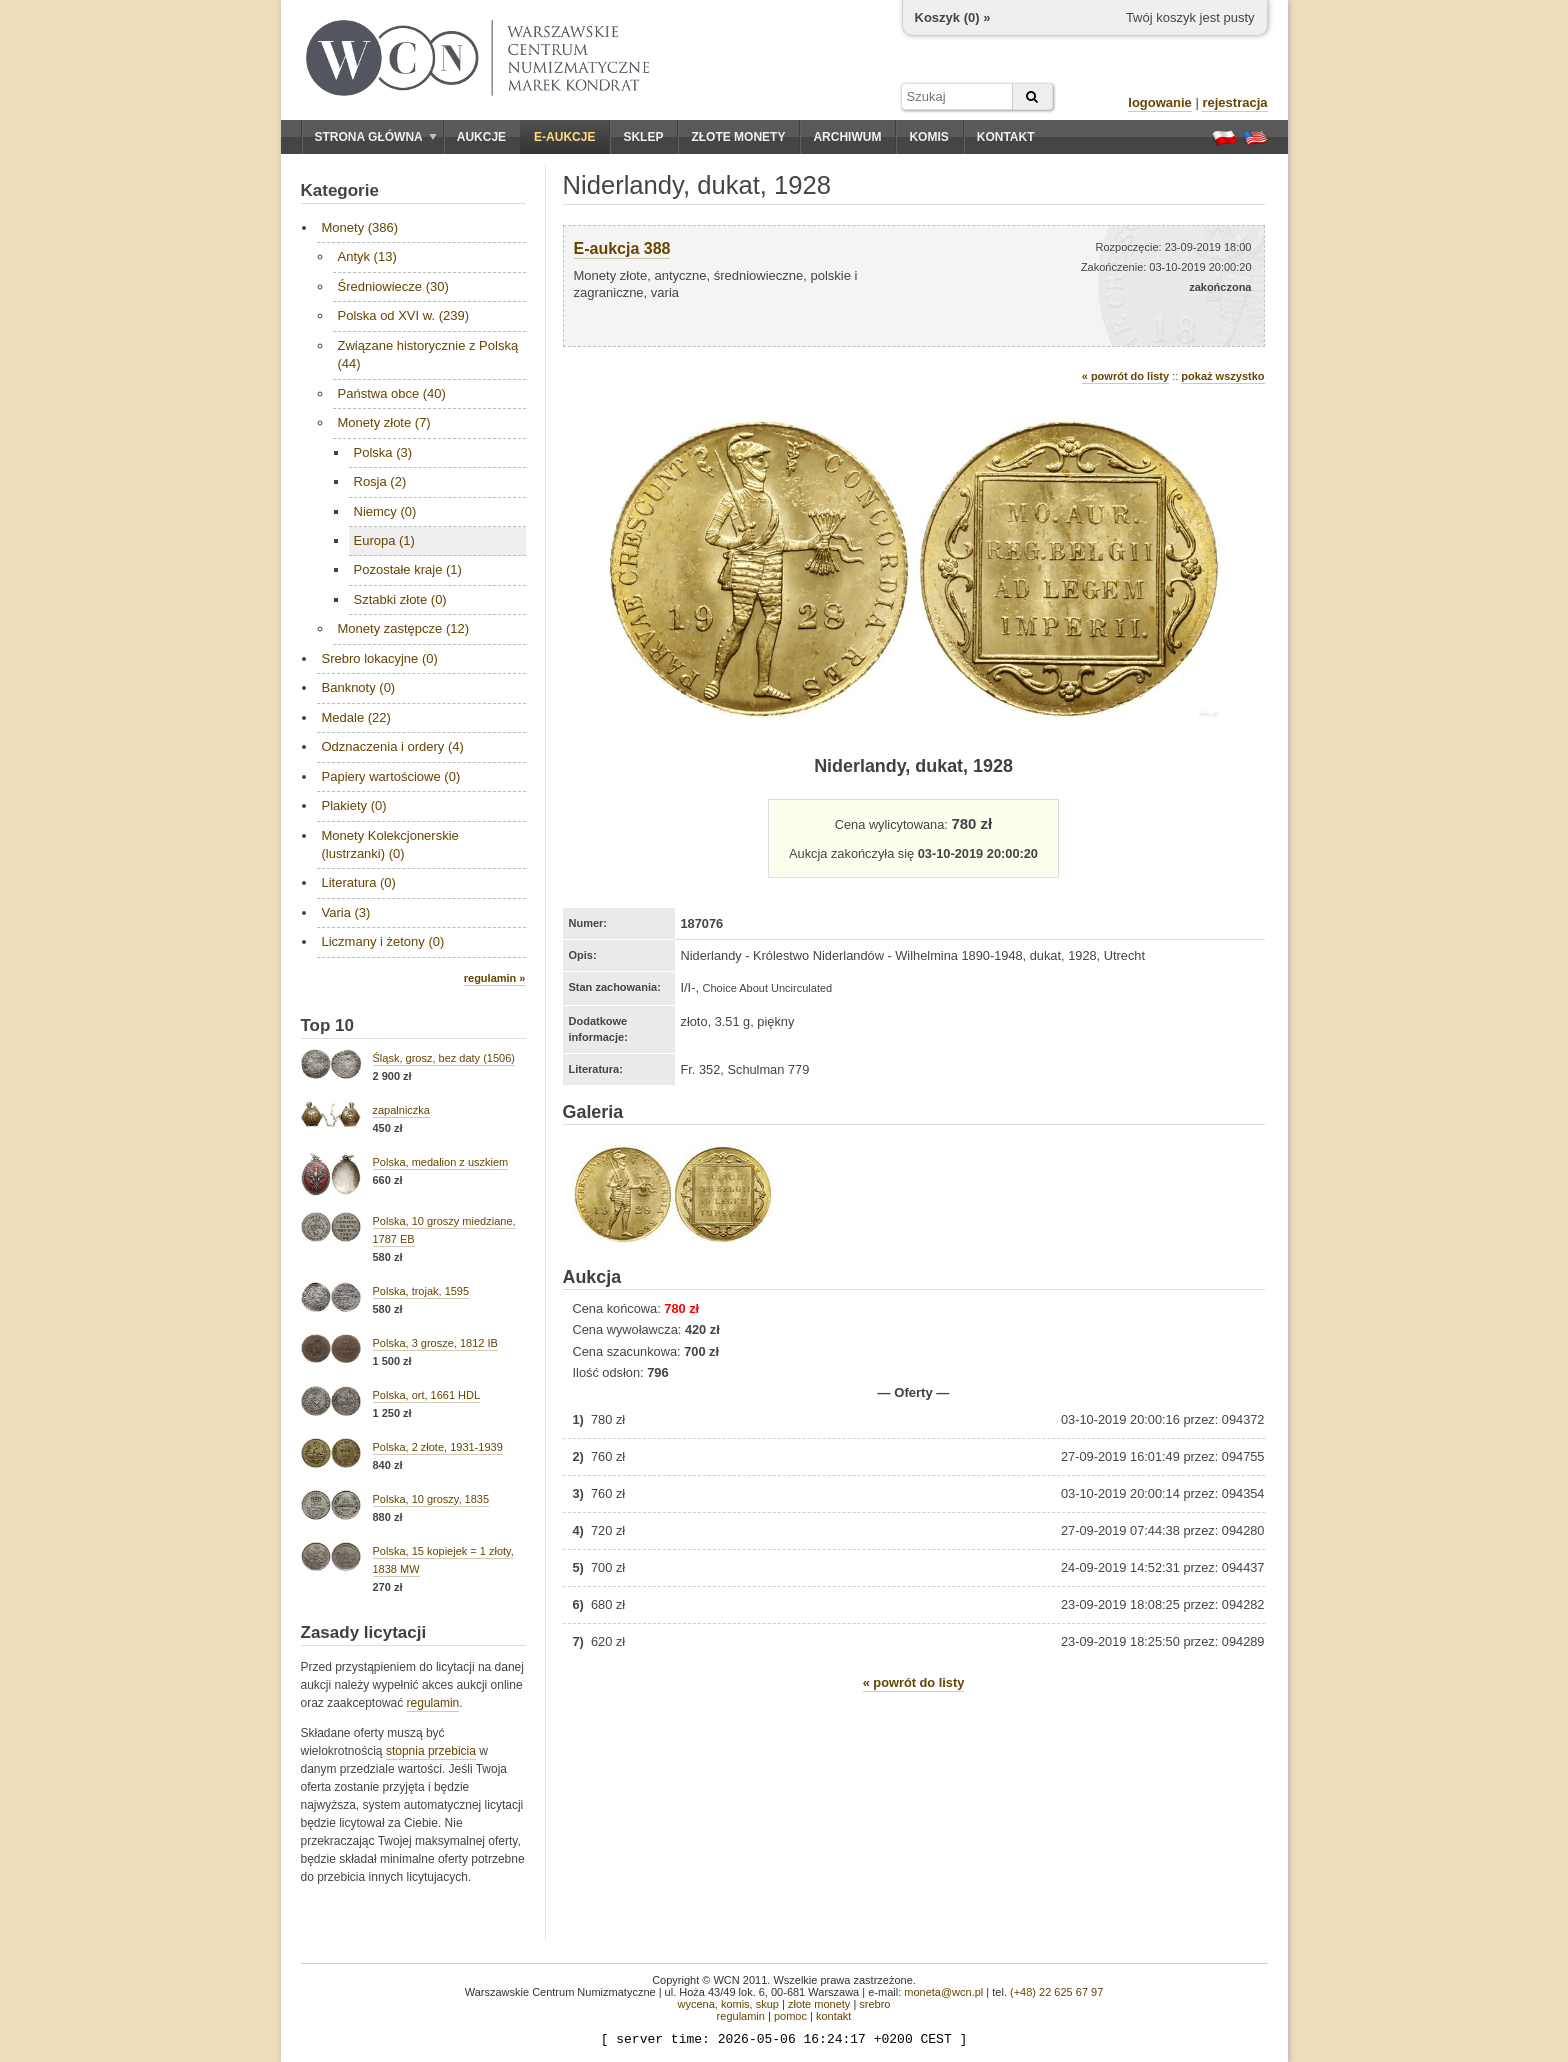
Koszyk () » (953, 17)
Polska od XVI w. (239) (404, 315)
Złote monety (738, 137)
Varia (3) (346, 912)
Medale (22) (356, 717)
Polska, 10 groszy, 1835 (431, 1499)
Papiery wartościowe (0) (391, 776)
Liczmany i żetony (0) (383, 941)
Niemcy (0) (385, 511)
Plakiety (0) (354, 805)
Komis (928, 137)
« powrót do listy (1125, 376)
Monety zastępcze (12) (404, 628)
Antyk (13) (367, 256)
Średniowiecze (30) (393, 286)
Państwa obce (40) (392, 393)
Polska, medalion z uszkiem (441, 1162)
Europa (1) (384, 540)
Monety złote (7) (384, 422)
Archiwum (847, 137)
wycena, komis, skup (727, 2004)
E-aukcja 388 (622, 248)
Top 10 (328, 1025)
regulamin (433, 1703)
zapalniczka (401, 1110)
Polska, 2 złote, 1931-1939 (438, 1447)
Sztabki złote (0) (400, 599)
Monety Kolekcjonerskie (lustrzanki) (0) (390, 844)
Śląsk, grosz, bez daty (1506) (444, 1058)
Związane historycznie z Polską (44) (428, 354)
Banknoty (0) (359, 687)
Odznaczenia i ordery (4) (393, 746)
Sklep (643, 137)
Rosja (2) (380, 481)
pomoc (790, 2016)
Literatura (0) (359, 882)
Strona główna (376, 137)
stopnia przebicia (431, 1751)
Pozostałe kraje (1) (408, 569)
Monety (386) (360, 227)
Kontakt (1006, 137)
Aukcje (481, 137)
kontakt (833, 2016)
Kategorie (340, 190)
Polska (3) (383, 452)
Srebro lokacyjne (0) (380, 658)
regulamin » (495, 978)
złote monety (819, 2004)
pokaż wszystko (1222, 376)
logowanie (1160, 102)
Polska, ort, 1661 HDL (427, 1395)
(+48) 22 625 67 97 (1056, 1992)
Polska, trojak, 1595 (421, 1291)
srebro (874, 2004)
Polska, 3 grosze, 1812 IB (435, 1343)
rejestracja (1234, 102)
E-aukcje (564, 137)
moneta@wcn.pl (943, 1992)
